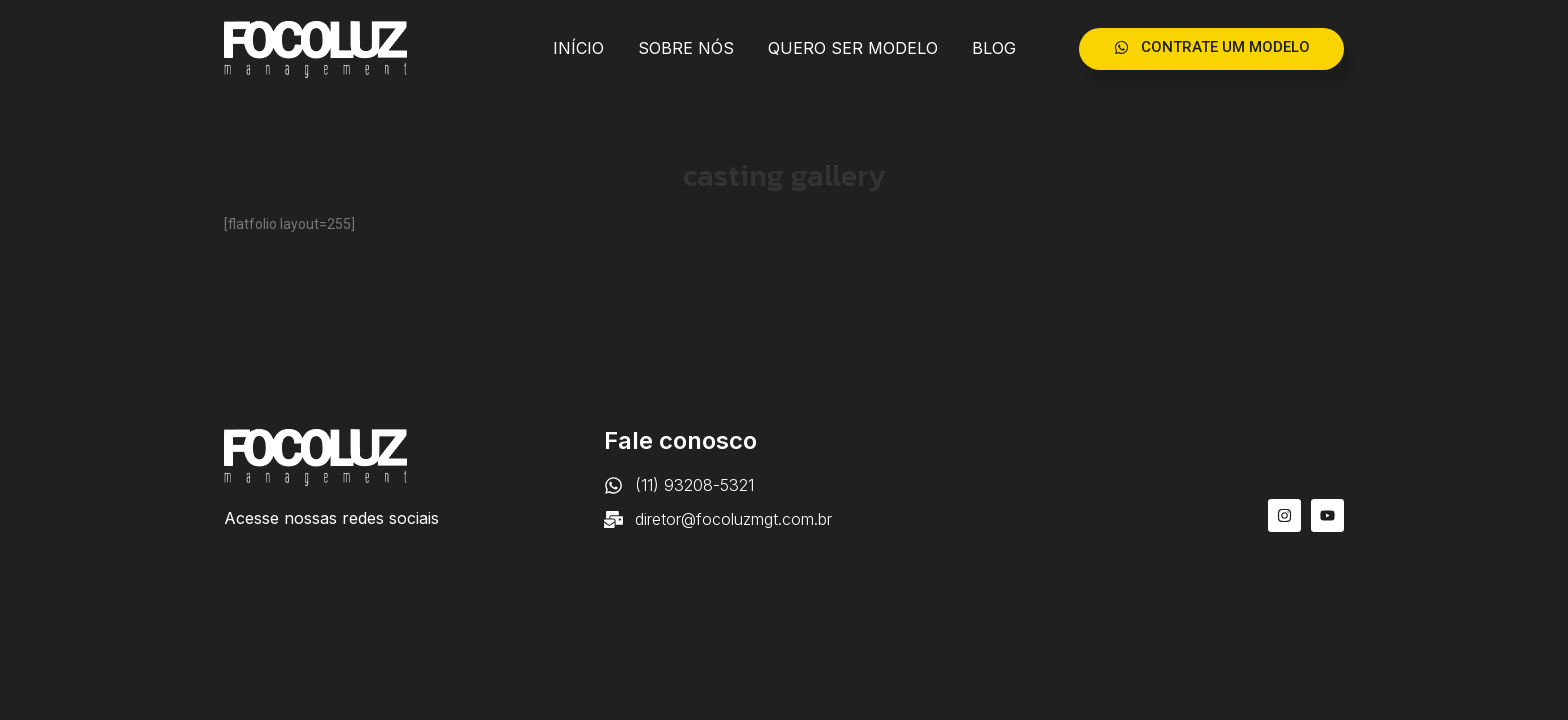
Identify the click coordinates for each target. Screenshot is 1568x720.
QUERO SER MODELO (853, 48)
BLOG (994, 48)
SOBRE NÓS (686, 48)
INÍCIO (578, 48)
